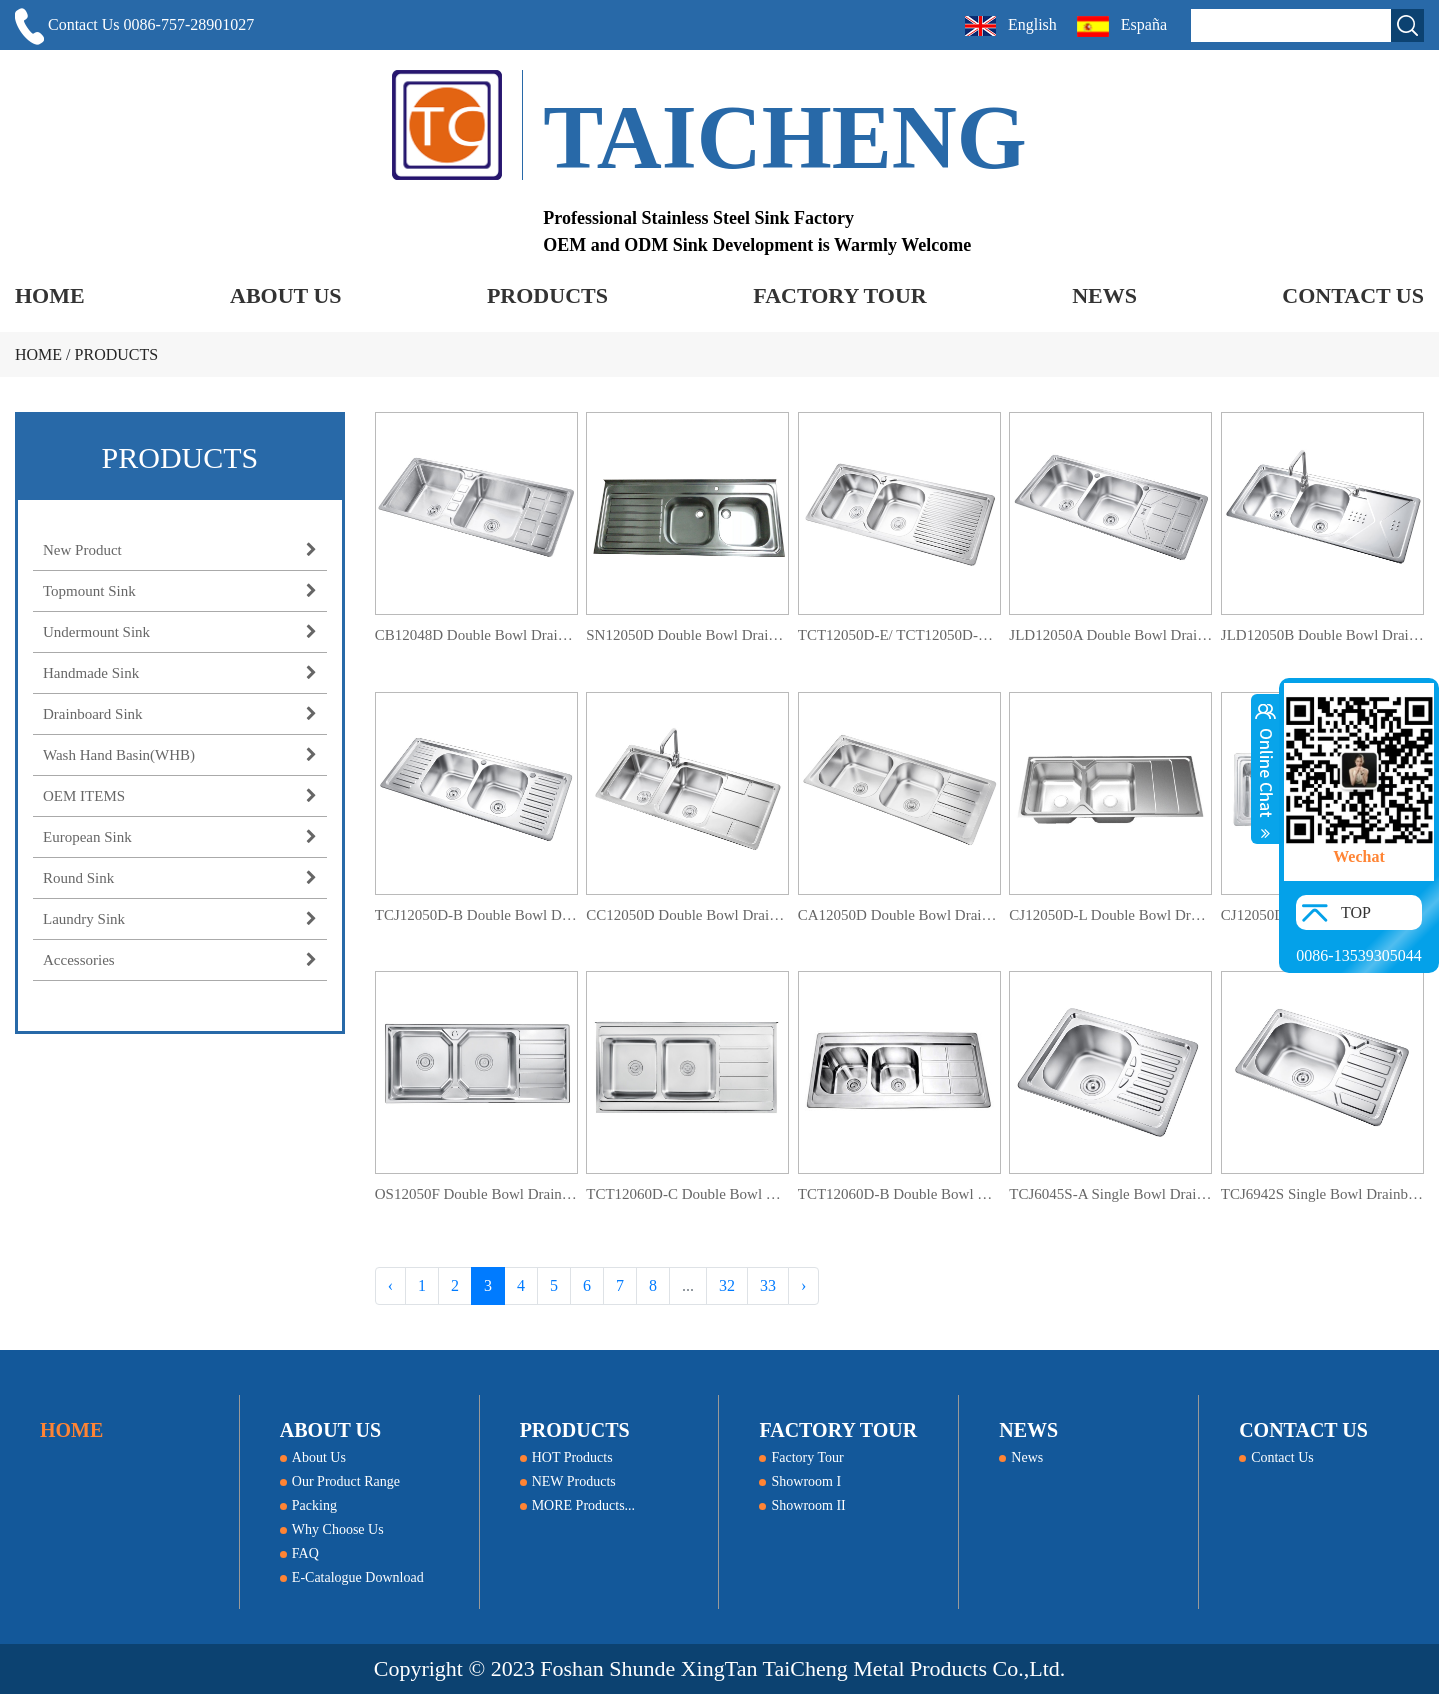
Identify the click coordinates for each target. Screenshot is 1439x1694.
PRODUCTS (547, 295)
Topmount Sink (180, 591)
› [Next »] (803, 1285)
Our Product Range (340, 1481)
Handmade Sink (180, 673)
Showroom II (802, 1505)
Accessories (180, 960)
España (1124, 26)
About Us (313, 1457)
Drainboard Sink (180, 714)
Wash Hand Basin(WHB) (180, 755)
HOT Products (566, 1457)
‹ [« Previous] (390, 1285)
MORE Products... (577, 1505)
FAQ (299, 1553)
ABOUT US (285, 295)
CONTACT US (1353, 295)
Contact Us (1276, 1457)
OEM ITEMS (180, 796)
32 (727, 1285)
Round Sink (180, 878)
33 (768, 1285)
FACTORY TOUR (839, 295)
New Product (180, 550)
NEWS (1104, 295)
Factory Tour (801, 1457)
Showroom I (800, 1481)
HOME (50, 295)
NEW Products (568, 1481)
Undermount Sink (180, 632)
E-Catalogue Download (352, 1577)
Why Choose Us (332, 1529)
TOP (1356, 912)
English (1011, 26)
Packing (308, 1505)
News (1021, 1457)
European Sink (180, 837)
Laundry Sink (180, 919)
